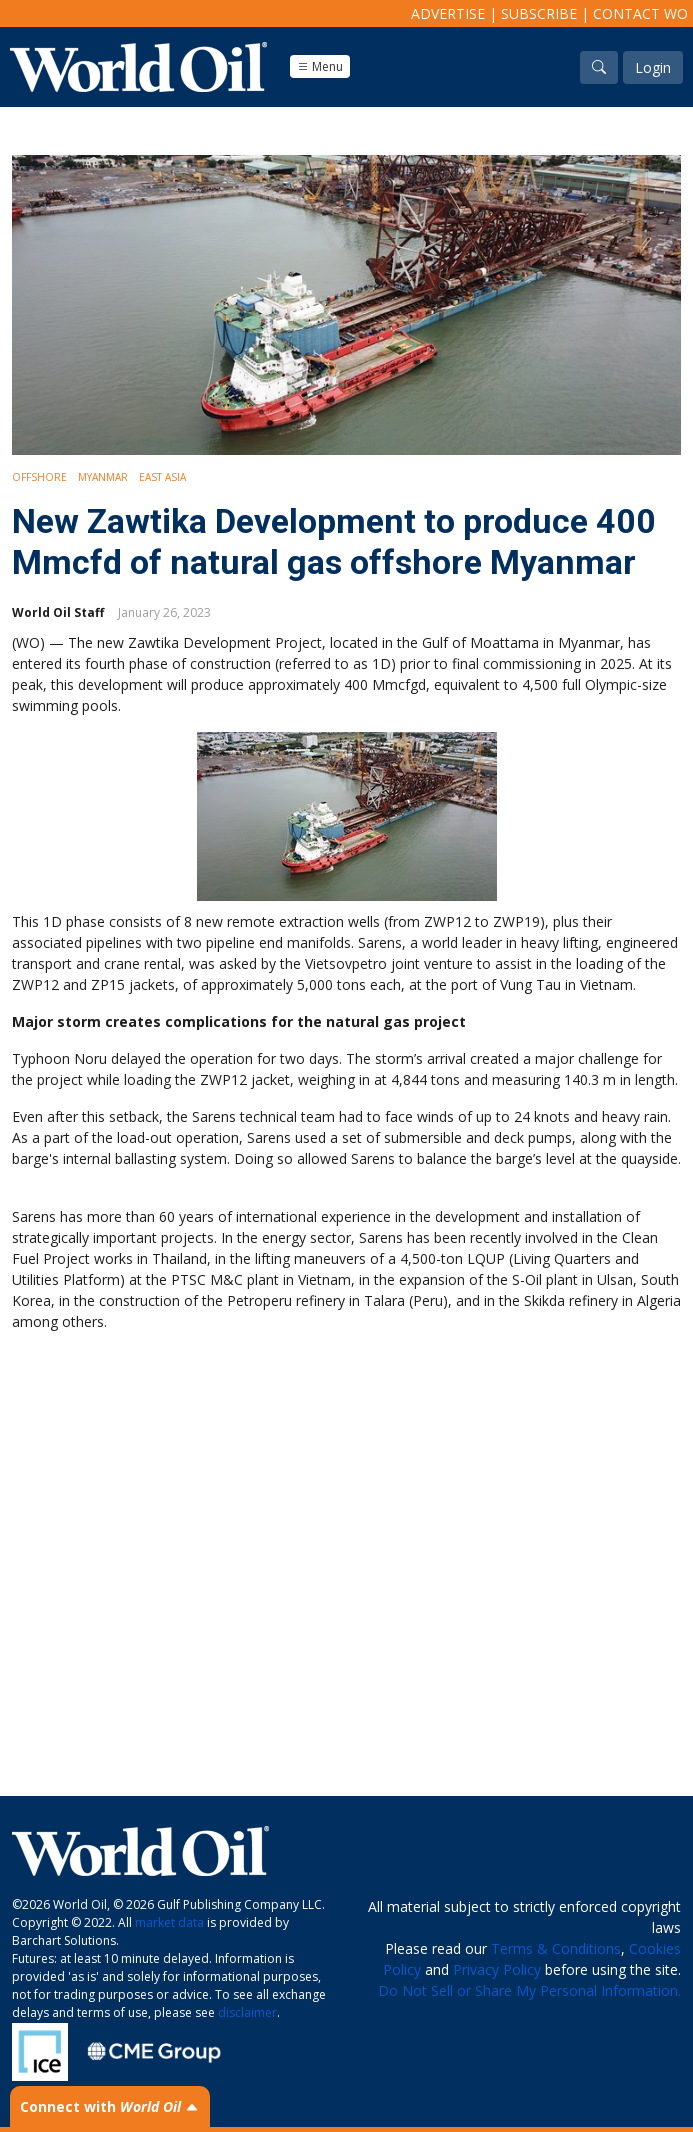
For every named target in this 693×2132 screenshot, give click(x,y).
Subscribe (539, 13)
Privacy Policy (497, 1969)
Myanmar (103, 477)
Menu (320, 66)
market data (169, 1922)
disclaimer (247, 2012)
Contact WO (640, 13)
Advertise (448, 13)
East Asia (162, 477)
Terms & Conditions (556, 1948)
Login (653, 67)
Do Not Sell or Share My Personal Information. (529, 1990)
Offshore (39, 477)
